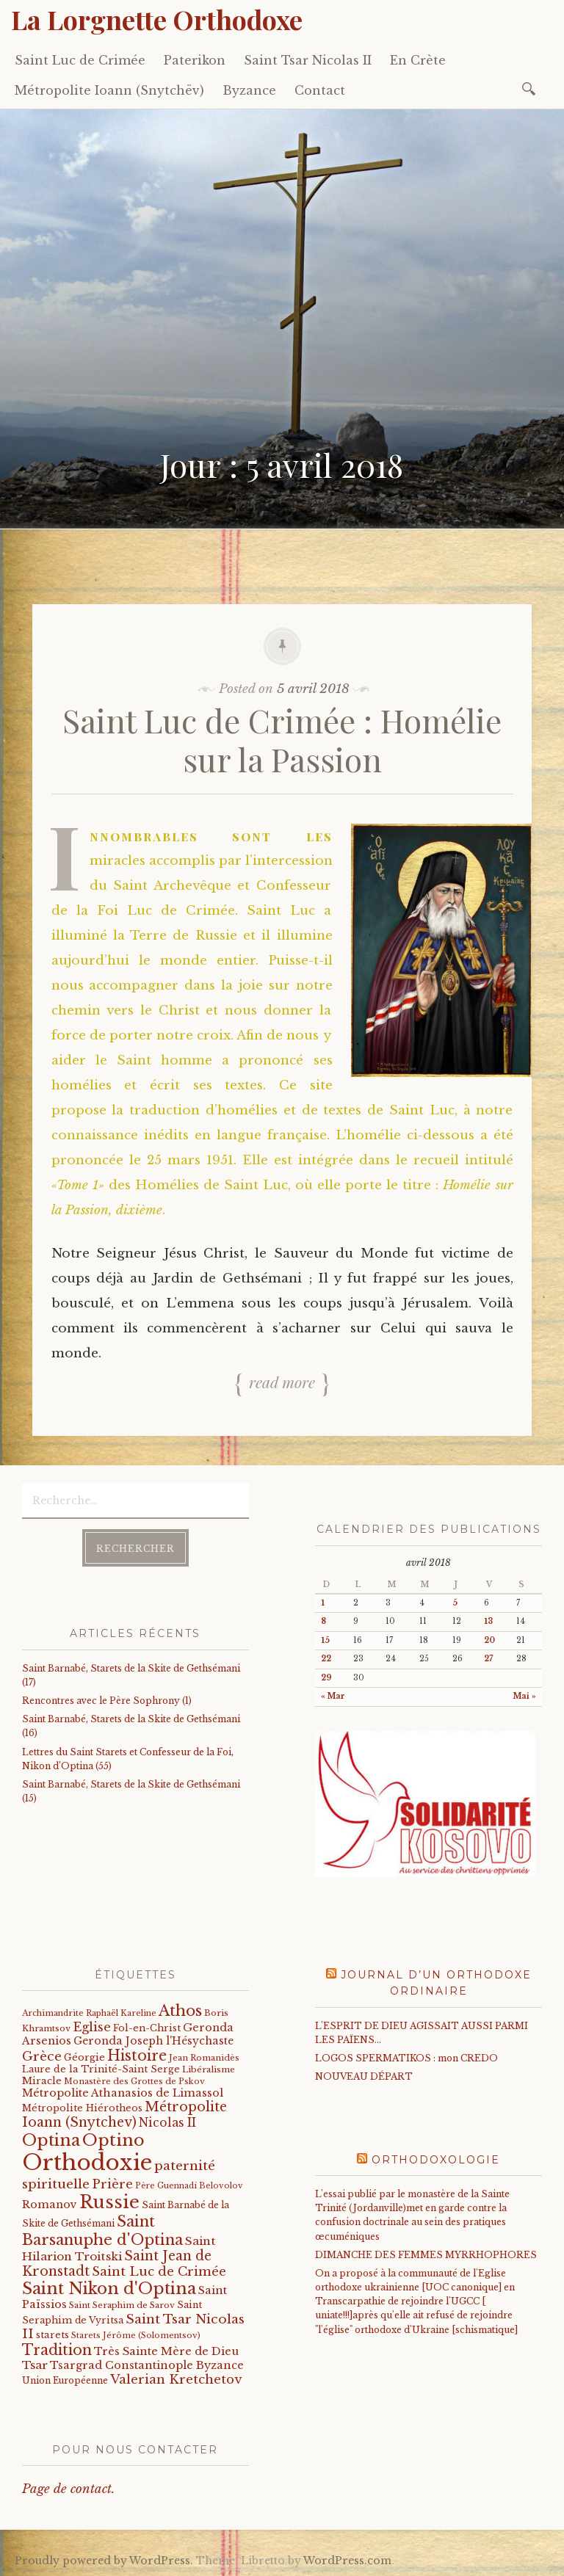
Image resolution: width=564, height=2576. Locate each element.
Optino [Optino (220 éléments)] (113, 2140)
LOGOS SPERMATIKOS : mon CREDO (406, 2058)
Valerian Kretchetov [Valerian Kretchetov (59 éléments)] (176, 2379)
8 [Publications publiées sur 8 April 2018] (323, 1621)
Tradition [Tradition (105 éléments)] (57, 2350)
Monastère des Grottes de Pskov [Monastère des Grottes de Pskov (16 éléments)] (134, 2081)
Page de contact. (68, 2489)
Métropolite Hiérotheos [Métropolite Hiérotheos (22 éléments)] (82, 2108)
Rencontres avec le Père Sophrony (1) (107, 1700)
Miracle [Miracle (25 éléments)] (42, 2081)
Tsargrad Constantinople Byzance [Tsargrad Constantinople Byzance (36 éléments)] (147, 2365)
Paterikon (194, 60)
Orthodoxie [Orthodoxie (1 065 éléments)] (87, 2162)
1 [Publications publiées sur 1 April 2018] (323, 1603)
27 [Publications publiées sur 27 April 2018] (488, 1658)
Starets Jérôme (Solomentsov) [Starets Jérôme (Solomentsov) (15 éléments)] (135, 2335)
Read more (282, 1381)
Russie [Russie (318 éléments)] (109, 2202)
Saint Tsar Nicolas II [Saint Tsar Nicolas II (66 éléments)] (133, 2327)
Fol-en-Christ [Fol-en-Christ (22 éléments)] (147, 2027)
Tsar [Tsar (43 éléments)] (35, 2365)
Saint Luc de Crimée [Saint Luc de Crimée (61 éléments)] (159, 2271)
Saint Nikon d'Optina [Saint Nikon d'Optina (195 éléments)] (109, 2289)
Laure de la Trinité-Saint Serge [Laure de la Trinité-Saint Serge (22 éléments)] (101, 2069)
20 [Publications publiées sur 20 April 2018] (489, 1640)
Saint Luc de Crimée (80, 60)
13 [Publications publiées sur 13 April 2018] (488, 1621)
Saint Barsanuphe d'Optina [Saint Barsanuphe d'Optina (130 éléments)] (102, 2230)
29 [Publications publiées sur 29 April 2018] (326, 1678)
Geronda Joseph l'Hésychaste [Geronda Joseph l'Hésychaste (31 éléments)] (153, 2040)
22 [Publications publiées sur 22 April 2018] (326, 1658)
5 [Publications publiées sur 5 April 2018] (455, 1603)
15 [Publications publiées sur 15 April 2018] (325, 1640)
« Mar (333, 1696)
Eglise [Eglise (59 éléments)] (92, 2027)
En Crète (418, 60)
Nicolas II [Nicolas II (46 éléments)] (167, 2123)
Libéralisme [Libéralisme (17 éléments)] (208, 2069)
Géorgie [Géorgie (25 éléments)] (84, 2057)
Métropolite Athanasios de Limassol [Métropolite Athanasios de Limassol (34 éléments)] (122, 2093)
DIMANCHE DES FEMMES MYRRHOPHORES (426, 2254)
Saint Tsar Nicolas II (308, 60)
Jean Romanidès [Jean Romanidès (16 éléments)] (204, 2058)
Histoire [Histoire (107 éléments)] (137, 2055)
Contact (319, 90)
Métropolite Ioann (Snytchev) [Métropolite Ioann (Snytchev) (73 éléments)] (124, 2114)
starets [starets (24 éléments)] (52, 2334)
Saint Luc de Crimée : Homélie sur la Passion (282, 739)
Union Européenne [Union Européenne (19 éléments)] (65, 2380)
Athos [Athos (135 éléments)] (180, 2010)
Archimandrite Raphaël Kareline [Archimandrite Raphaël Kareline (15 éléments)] (89, 2013)
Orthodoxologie (436, 2159)
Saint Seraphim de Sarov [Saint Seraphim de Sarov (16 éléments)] (122, 2305)
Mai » (524, 1696)
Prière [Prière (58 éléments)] (112, 2184)
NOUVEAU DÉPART (364, 2076)
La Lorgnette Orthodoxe (157, 19)
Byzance (249, 90)
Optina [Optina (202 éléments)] (51, 2140)
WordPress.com (347, 2560)
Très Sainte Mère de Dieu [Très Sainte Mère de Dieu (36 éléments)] (166, 2351)
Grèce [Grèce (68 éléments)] (42, 2056)
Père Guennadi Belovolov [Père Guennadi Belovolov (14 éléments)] (189, 2186)
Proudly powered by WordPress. (104, 2560)
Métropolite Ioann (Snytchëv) (109, 90)
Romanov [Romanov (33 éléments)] (49, 2204)
